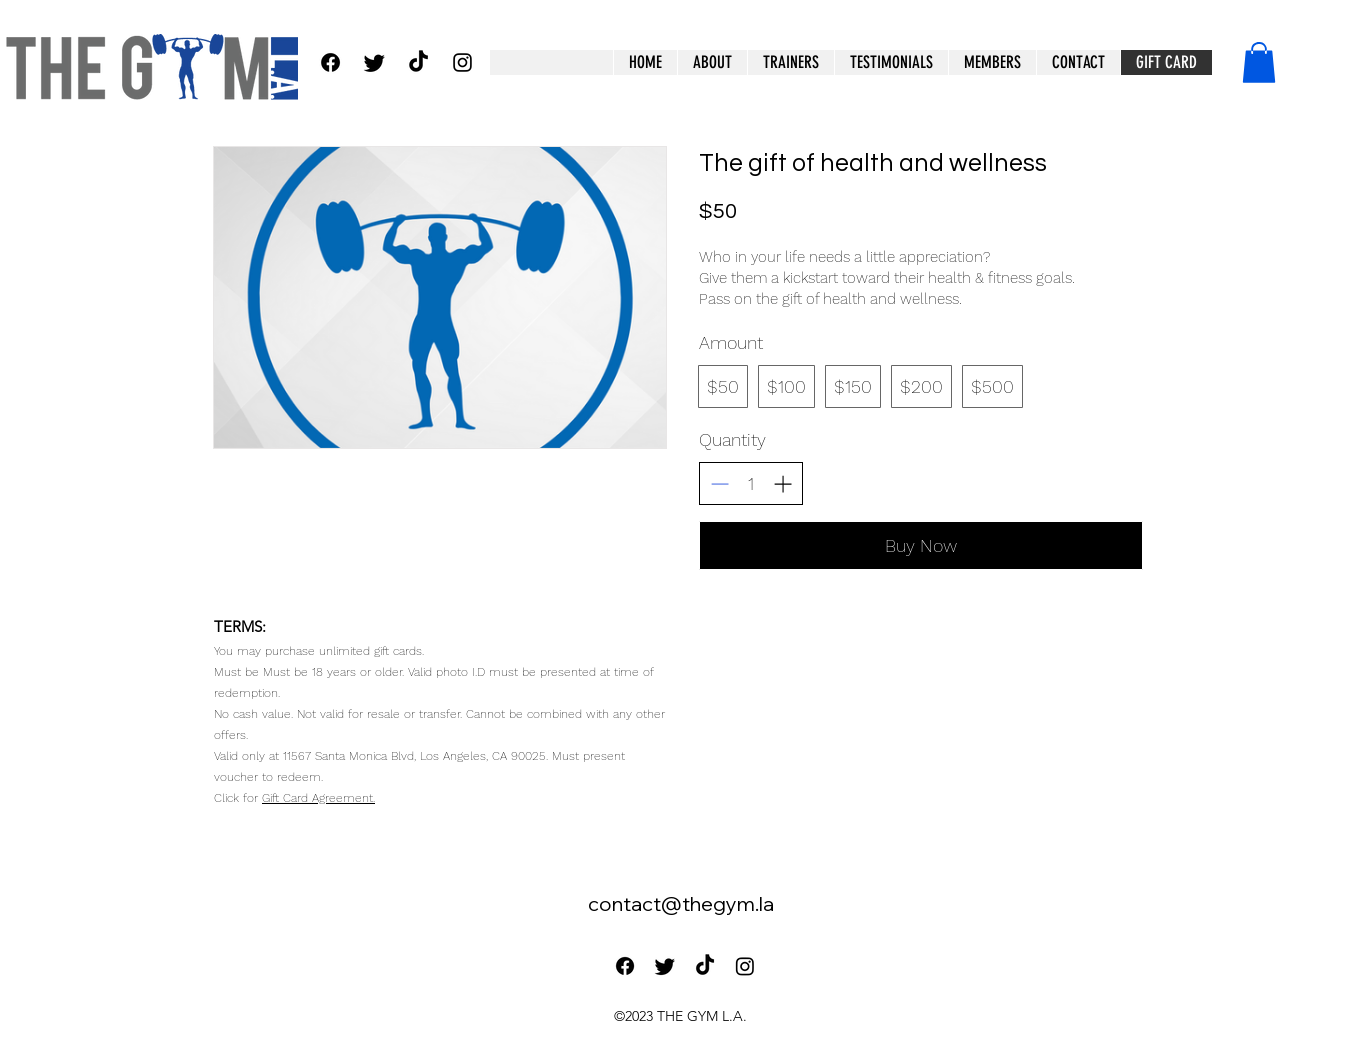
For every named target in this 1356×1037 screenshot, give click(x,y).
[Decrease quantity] (719, 483)
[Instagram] (745, 966)
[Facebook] (330, 62)
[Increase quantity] (782, 483)
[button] (992, 62)
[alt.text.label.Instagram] (462, 62)
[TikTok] (418, 62)
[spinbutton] (751, 483)
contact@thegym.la (681, 903)
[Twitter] (374, 62)
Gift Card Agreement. (318, 798)
